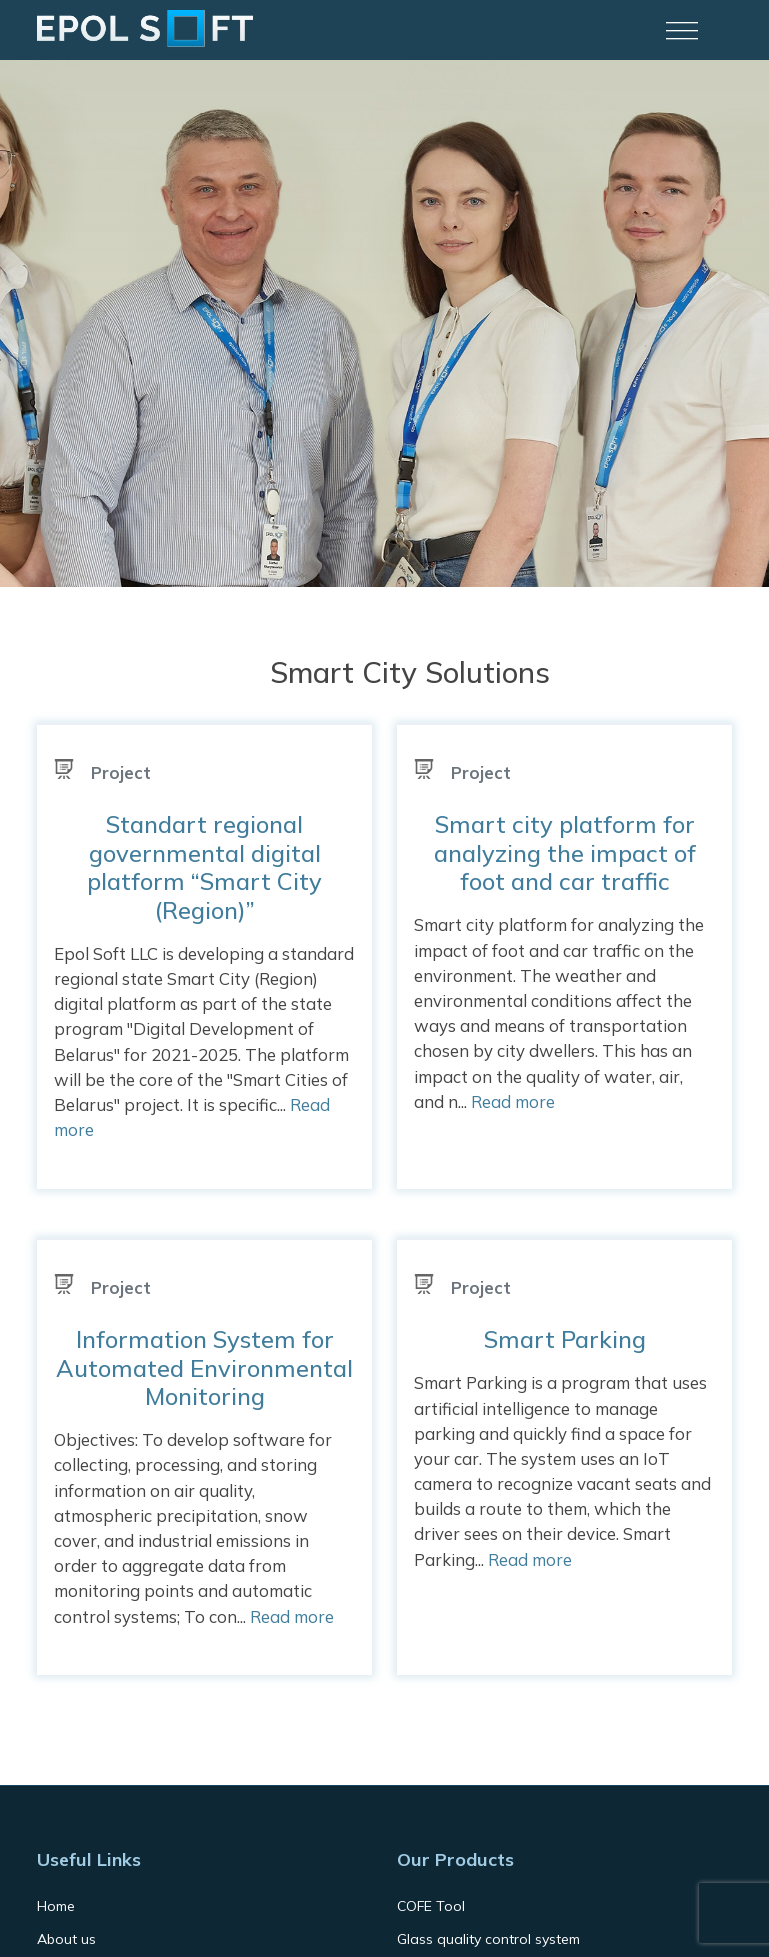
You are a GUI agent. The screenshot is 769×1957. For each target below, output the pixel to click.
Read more (513, 1101)
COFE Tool (431, 1906)
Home (56, 1906)
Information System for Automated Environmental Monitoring (204, 1367)
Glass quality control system (488, 1939)
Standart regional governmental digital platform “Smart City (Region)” (204, 866)
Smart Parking (565, 1339)
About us (66, 1939)
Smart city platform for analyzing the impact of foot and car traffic (565, 852)
